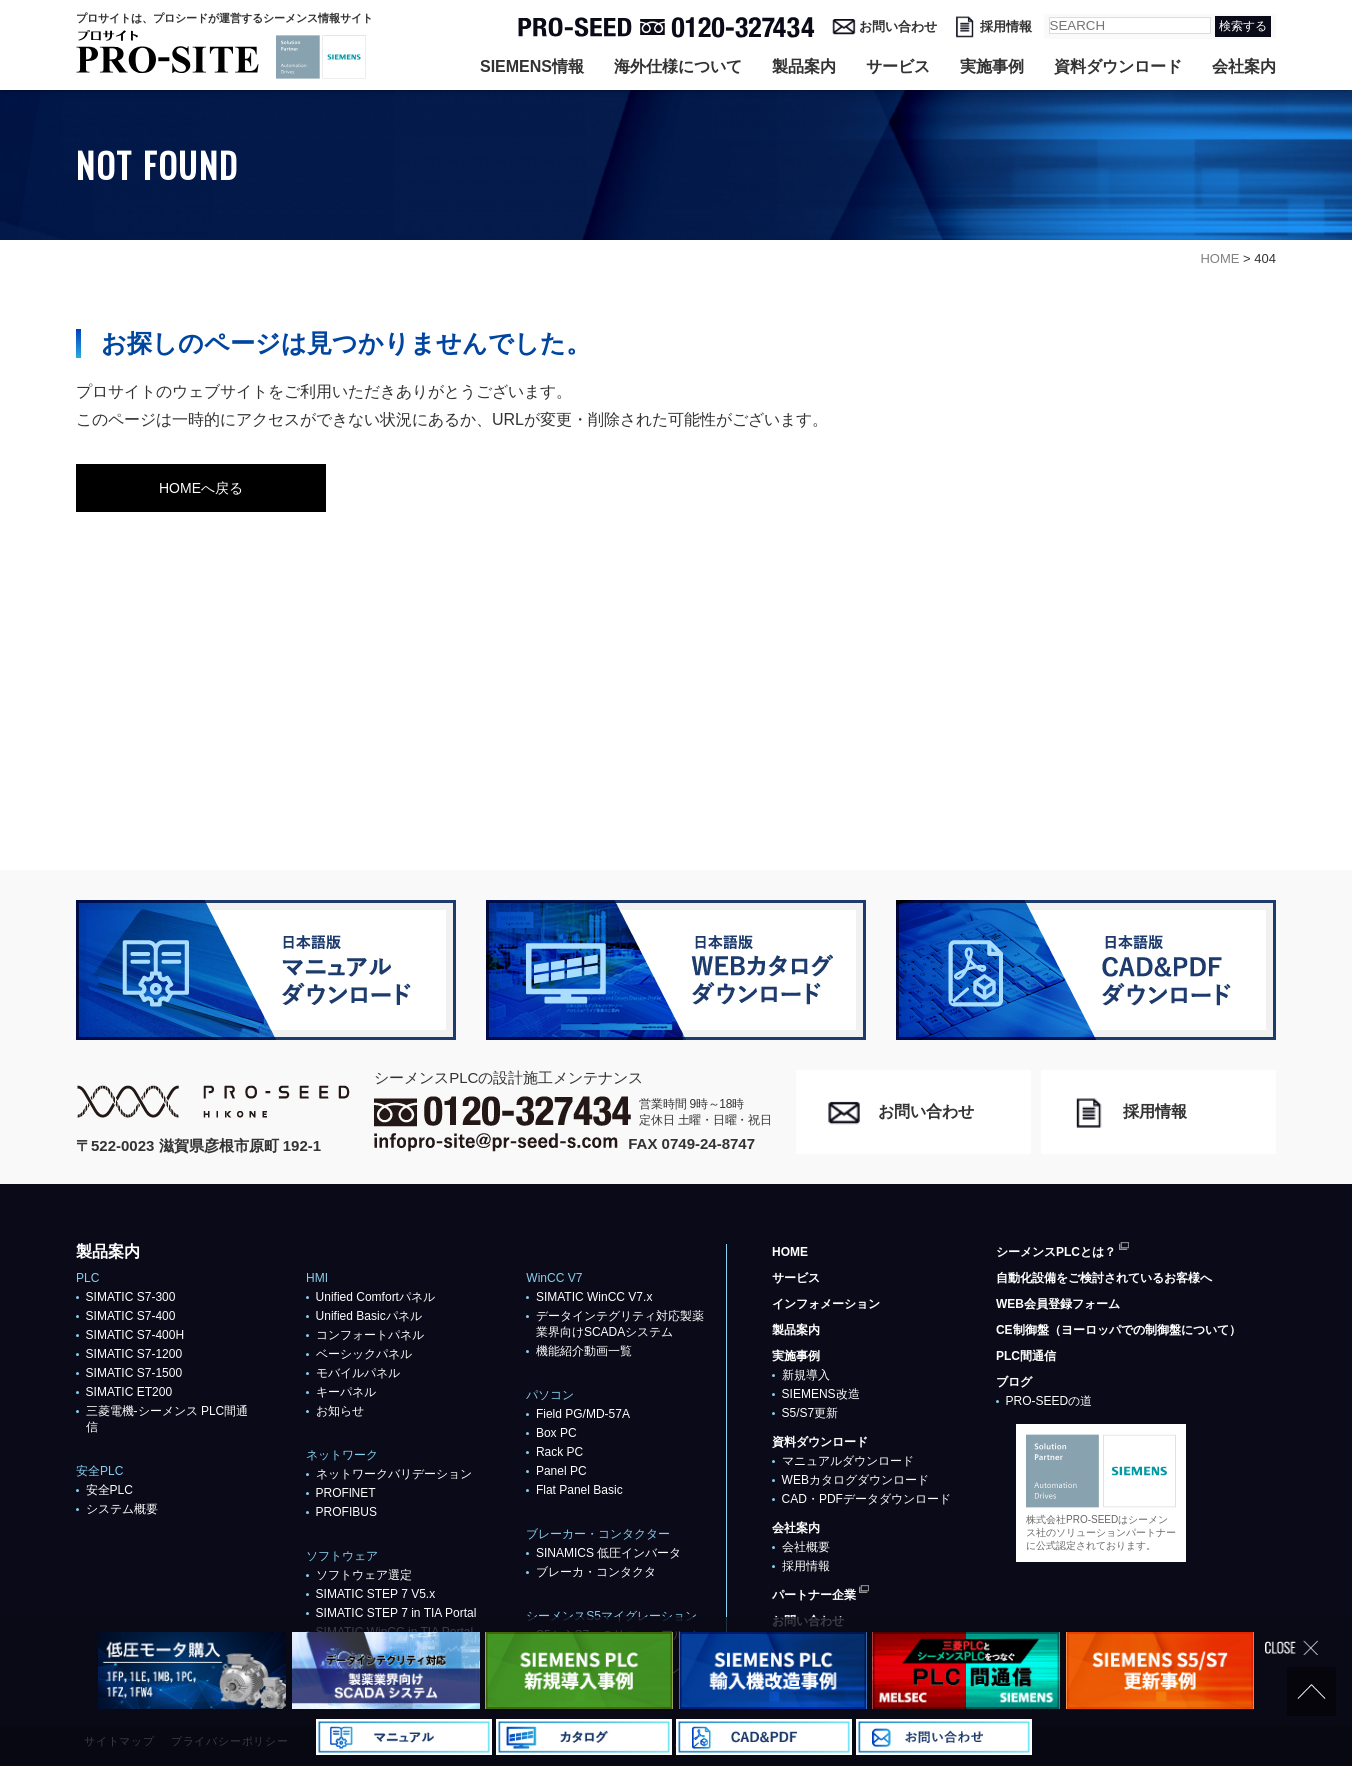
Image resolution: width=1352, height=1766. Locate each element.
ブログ (1014, 1382)
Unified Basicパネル (369, 1316)
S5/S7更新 (810, 1413)
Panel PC (561, 1471)
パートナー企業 (814, 1595)
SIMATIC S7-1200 (134, 1354)
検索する (1243, 26)
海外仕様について (678, 66)
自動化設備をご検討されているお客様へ (1104, 1278)
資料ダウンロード (1118, 66)
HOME (790, 1252)
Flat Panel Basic (579, 1490)
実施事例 (992, 66)
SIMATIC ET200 (129, 1392)
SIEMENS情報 (532, 66)
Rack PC (559, 1452)
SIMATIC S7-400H (135, 1335)
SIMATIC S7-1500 (134, 1373)
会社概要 (806, 1547)
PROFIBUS (346, 1512)
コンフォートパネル (370, 1335)
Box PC (556, 1433)
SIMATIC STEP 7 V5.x (376, 1594)
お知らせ (340, 1411)
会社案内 (1244, 66)
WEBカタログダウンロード (855, 1480)
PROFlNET (346, 1493)
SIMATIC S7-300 (131, 1297)
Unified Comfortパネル (375, 1297)
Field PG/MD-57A (583, 1414)
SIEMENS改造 (821, 1394)
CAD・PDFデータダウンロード (866, 1499)
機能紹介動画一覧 (584, 1351)
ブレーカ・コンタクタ (596, 1572)
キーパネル (346, 1392)
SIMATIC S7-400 (131, 1316)
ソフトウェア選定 (364, 1575)
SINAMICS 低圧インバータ (608, 1553)
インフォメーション (826, 1304)
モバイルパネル (358, 1373)
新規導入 (806, 1375)
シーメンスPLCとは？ (1056, 1252)
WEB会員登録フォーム (1058, 1304)
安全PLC (109, 1490)
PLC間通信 (1026, 1356)
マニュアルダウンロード (848, 1461)
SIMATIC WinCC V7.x (594, 1297)
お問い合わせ (898, 26)
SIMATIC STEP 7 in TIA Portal (396, 1613)
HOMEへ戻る (201, 488)
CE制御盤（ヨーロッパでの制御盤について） (1118, 1330)
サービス (898, 66)
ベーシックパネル (364, 1354)
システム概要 (122, 1509)
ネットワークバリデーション (394, 1474)
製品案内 (804, 66)
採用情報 (1006, 26)
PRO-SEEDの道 (1049, 1401)
